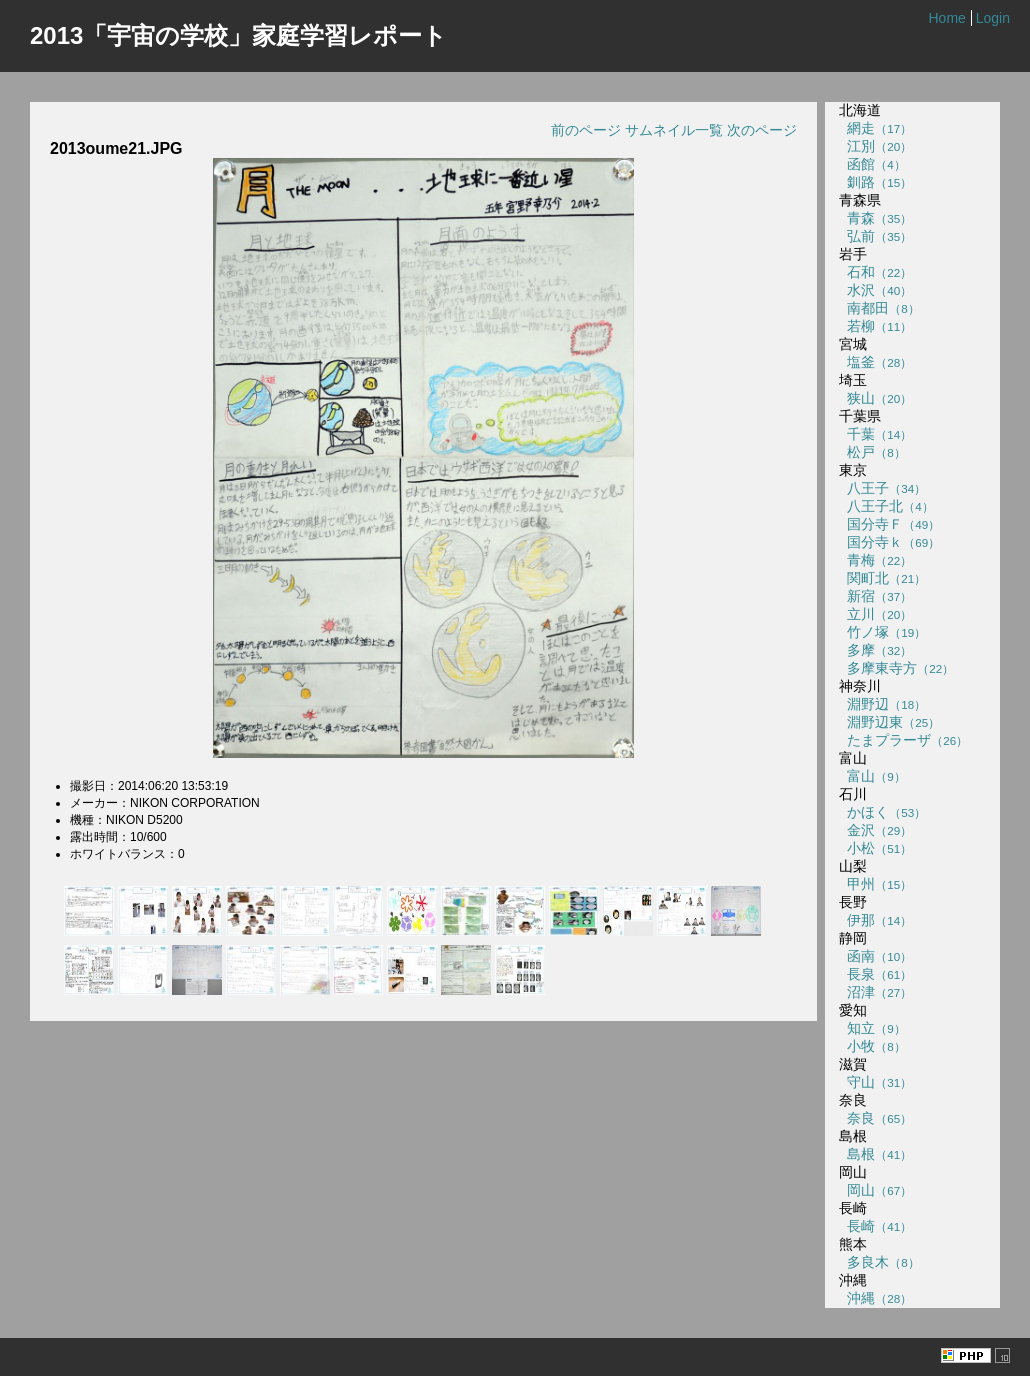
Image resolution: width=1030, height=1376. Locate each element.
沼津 (875, 992)
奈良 (875, 1118)
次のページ (762, 130)
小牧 (872, 1046)
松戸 (872, 452)
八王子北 (886, 506)
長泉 (875, 974)
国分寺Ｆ (889, 524)
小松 (875, 848)
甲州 (875, 884)
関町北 (882, 578)
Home (946, 18)
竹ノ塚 (882, 632)
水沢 (875, 290)
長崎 (875, 1226)
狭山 (875, 398)
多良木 (879, 1262)
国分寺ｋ (889, 542)
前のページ (586, 130)
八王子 (882, 488)
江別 (875, 146)
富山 (872, 776)
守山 (875, 1082)
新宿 (875, 596)
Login (993, 18)
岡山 (875, 1190)
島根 (875, 1154)
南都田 (879, 308)
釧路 (875, 182)
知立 (872, 1028)
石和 (875, 272)
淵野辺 (882, 704)
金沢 (875, 830)
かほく (882, 812)
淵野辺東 (889, 722)
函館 (872, 164)
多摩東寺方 (896, 668)
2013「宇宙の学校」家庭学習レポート (238, 35)
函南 (875, 956)
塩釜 (875, 362)
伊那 (875, 920)
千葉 (875, 434)
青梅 (875, 560)
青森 (875, 218)
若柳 (875, 326)
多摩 (875, 650)
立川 (875, 614)
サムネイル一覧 (674, 130)
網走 (875, 128)
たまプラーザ (903, 740)
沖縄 (875, 1298)
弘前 (875, 236)
